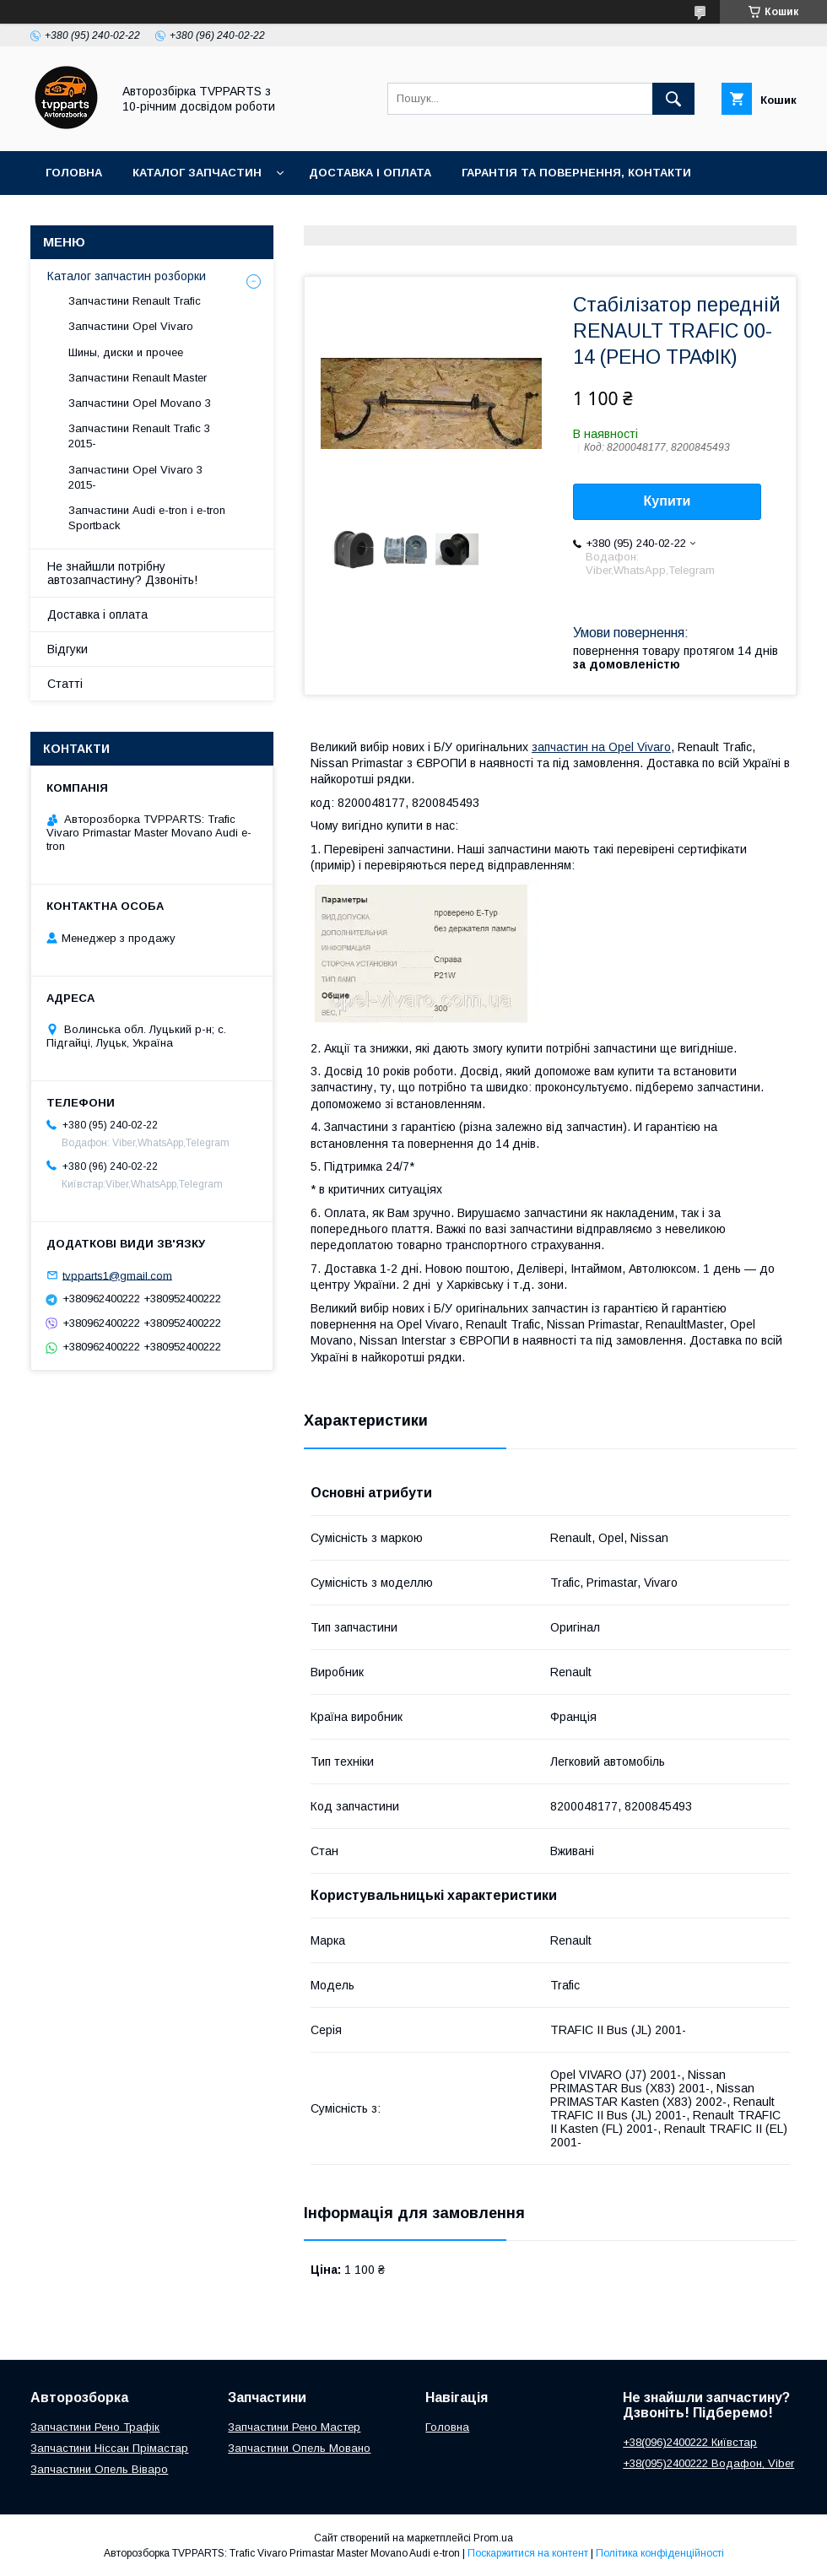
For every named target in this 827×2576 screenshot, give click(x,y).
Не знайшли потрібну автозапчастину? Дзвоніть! (122, 573)
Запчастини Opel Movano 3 (139, 403)
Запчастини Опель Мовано (299, 2448)
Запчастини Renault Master (137, 377)
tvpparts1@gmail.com (117, 1275)
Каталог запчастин (197, 172)
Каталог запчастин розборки (126, 276)
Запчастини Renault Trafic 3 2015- (139, 436)
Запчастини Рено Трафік (94, 2427)
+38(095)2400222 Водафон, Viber (708, 2463)
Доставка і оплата (370, 172)
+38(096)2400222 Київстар (690, 2442)
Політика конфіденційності (660, 2553)
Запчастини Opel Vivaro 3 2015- (135, 477)
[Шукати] (673, 99)
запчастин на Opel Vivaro (601, 747)
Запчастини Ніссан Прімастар (109, 2448)
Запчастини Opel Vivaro (130, 326)
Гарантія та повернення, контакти (576, 172)
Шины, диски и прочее (125, 352)
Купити (667, 501)
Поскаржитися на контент (528, 2553)
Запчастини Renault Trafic (134, 301)
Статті (65, 683)
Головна (74, 172)
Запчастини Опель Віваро (99, 2469)
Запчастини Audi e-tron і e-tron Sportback (146, 518)
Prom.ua (493, 2538)
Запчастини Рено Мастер (294, 2427)
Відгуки (67, 649)
